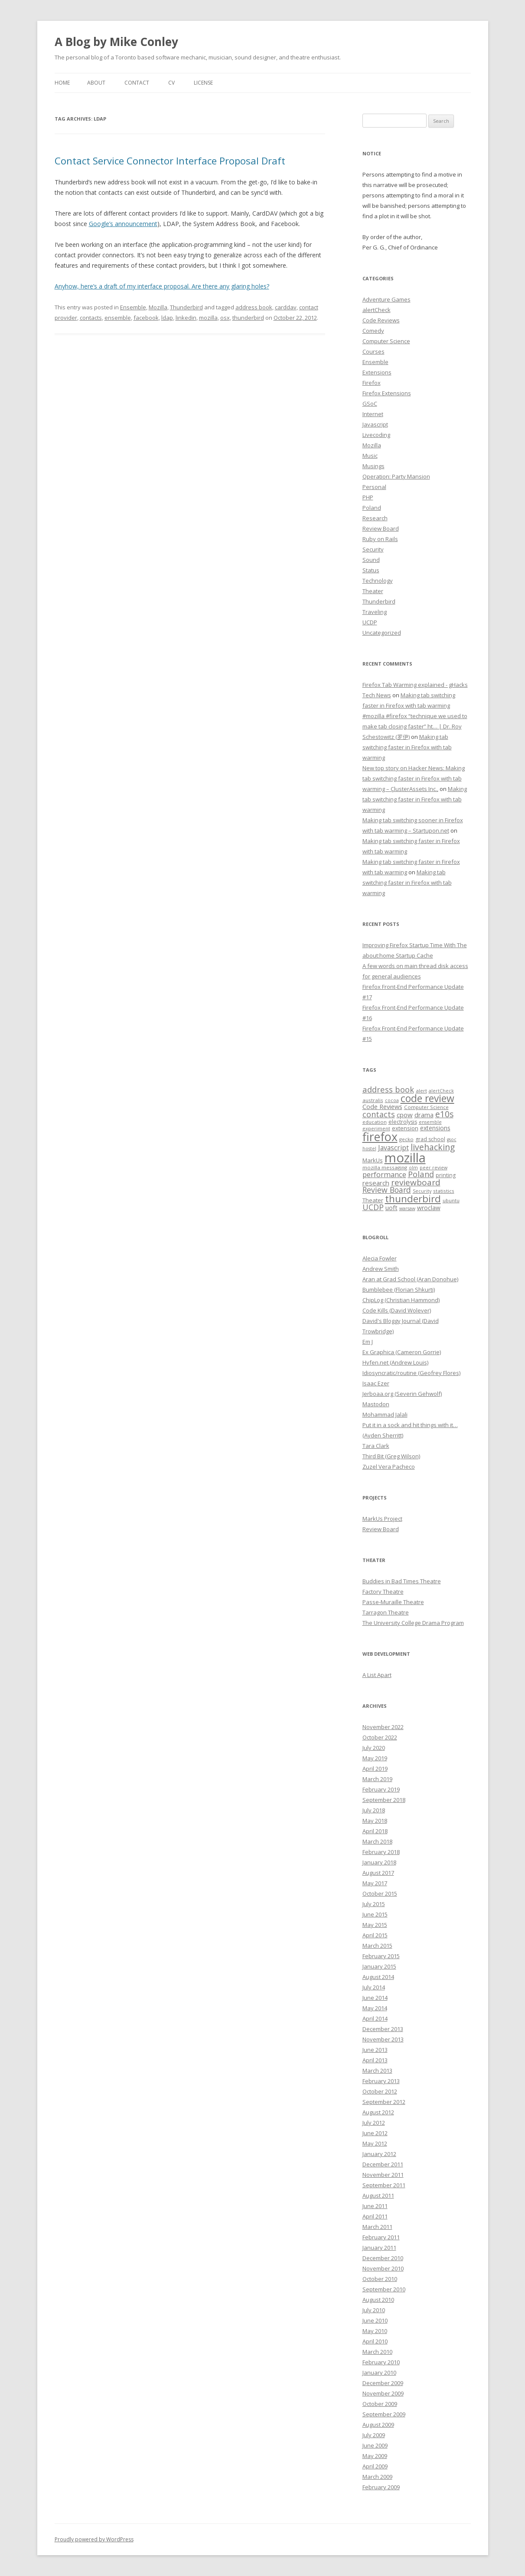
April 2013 (375, 2060)
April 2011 (375, 2216)
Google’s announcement (123, 224)
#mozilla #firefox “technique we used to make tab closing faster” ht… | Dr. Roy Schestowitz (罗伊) (414, 726)
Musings (373, 466)
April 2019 (375, 1768)
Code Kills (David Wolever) (396, 1310)
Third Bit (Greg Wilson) (391, 1456)
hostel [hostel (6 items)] (369, 1148)
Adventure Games (386, 299)
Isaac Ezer (375, 1383)
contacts (91, 318)
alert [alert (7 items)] (421, 1090)
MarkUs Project (382, 1519)
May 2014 (374, 2008)
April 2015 (375, 1935)
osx (225, 318)
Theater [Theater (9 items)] (372, 1200)
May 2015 (374, 1925)
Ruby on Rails (380, 539)
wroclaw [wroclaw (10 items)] (428, 1208)
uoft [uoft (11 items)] (391, 1207)
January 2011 (379, 2247)
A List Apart (376, 1675)
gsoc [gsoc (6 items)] (452, 1139)
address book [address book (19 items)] (388, 1089)
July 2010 (373, 2310)
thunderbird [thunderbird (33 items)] (413, 1198)
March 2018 (377, 1841)
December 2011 (382, 2164)
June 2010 (375, 2320)
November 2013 (383, 2039)
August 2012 (378, 2112)
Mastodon (375, 1404)
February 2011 (381, 2237)
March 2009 (377, 2477)
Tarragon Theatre (385, 1612)
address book (253, 307)
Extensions (376, 372)
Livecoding (376, 435)
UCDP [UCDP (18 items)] (373, 1207)
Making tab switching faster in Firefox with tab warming (407, 747)
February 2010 (381, 2362)
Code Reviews (381, 320)
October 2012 (379, 2091)
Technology (377, 580)
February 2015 (381, 1956)
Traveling (374, 612)
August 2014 (378, 1977)
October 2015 (379, 1893)
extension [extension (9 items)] (405, 1128)
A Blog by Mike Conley (116, 41)
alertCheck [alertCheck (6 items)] (441, 1091)
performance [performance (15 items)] (384, 1174)
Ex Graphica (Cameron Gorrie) (401, 1352)
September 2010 (383, 2289)
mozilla (208, 318)
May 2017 (374, 1883)
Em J (367, 1341)
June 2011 (375, 2206)
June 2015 (375, 1914)
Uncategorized (381, 633)
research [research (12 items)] (375, 1182)
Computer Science (386, 341)
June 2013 (375, 2050)
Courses (373, 351)
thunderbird (248, 318)
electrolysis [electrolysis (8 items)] (402, 1122)
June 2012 (375, 2133)
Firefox (371, 383)
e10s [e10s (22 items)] (444, 1114)
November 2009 (383, 2393)
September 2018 (383, 1800)
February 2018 (381, 1852)
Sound (371, 560)
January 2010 (379, 2372)
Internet (372, 414)
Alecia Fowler (379, 1258)
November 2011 (383, 2175)
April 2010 (375, 2341)
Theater (372, 591)
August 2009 (378, 2424)
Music (370, 455)
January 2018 (379, 1862)
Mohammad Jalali (385, 1414)
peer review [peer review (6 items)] (433, 1168)
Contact (136, 82)
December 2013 (382, 2029)
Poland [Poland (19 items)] (421, 1173)
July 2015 (373, 1904)
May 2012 (374, 2143)
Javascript (375, 424)
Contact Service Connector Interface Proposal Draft (170, 160)
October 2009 (379, 2404)
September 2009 (383, 2414)
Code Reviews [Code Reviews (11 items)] (382, 1106)
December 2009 (382, 2383)
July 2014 (373, 1987)
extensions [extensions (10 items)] (435, 1128)
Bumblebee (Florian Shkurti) (398, 1289)
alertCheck (376, 310)
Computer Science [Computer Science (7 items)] (426, 1107)
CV (171, 82)
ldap (167, 318)
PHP (367, 497)
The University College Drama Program (413, 1623)
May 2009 (374, 2456)
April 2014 (375, 2018)
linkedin (186, 318)
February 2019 (381, 1789)
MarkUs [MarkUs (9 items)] (372, 1160)
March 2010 (377, 2352)
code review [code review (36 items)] (427, 1098)
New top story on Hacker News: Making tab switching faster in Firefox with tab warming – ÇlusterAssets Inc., (413, 778)
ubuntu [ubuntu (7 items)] (451, 1200)
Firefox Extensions (386, 393)
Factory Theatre (383, 1591)
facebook (146, 318)
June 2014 (375, 1998)
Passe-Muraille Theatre (393, 1602)
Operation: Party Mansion (396, 476)
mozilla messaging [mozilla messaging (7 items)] (384, 1167)
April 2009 (375, 2466)
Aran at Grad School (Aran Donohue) (410, 1279)
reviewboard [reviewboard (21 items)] (415, 1182)
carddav (286, 307)
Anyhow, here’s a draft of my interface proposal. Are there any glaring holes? (162, 286)
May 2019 (374, 1758)
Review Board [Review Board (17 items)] (386, 1190)
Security (373, 549)
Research (375, 518)
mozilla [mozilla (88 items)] (405, 1157)
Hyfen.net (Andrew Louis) (395, 1362)
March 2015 (377, 1945)
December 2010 (382, 2258)
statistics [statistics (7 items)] (443, 1191)
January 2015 (379, 1966)
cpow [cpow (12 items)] (405, 1114)
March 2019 (377, 1779)
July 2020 (373, 1748)
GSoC (369, 403)
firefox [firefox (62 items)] (380, 1137)
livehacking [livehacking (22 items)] (433, 1147)
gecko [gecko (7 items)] (406, 1139)
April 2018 (375, 1831)
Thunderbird (186, 307)
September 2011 (383, 2185)
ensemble (117, 318)
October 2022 (379, 1737)
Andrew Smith (380, 1269)
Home (62, 82)
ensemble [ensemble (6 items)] (430, 1122)
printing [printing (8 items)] (446, 1175)
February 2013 (381, 2081)
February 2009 (381, 2487)
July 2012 (373, 2122)
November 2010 (383, 2268)
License (203, 82)
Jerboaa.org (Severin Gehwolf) (402, 1394)
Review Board (380, 528)
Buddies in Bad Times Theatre (401, 1581)
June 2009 (375, 2445)
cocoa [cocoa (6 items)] (392, 1100)
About (96, 82)
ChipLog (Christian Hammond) (401, 1300)
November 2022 (383, 1727)
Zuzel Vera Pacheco (388, 1466)
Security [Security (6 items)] (422, 1191)
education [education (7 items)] (374, 1122)
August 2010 (378, 2300)
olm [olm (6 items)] (413, 1168)
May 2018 (374, 1821)
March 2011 (377, 2227)
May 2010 (374, 2331)
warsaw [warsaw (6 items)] (407, 1208)
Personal (374, 487)
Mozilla (158, 307)
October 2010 (379, 2279)
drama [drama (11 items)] (424, 1114)
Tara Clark (375, 1446)
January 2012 (379, 2154)
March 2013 (377, 2070)
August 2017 (378, 1873)
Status (370, 570)
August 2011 (378, 2195)
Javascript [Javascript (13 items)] (393, 1147)
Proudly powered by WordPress (94, 2539)
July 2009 (373, 2435)
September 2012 (383, 2102)
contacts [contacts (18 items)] (378, 1114)
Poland (371, 508)
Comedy (373, 331)
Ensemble (133, 307)
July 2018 (373, 1810)
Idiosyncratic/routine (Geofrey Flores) (411, 1373)
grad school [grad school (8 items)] (430, 1139)
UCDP (369, 622)
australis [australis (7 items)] (372, 1100)
